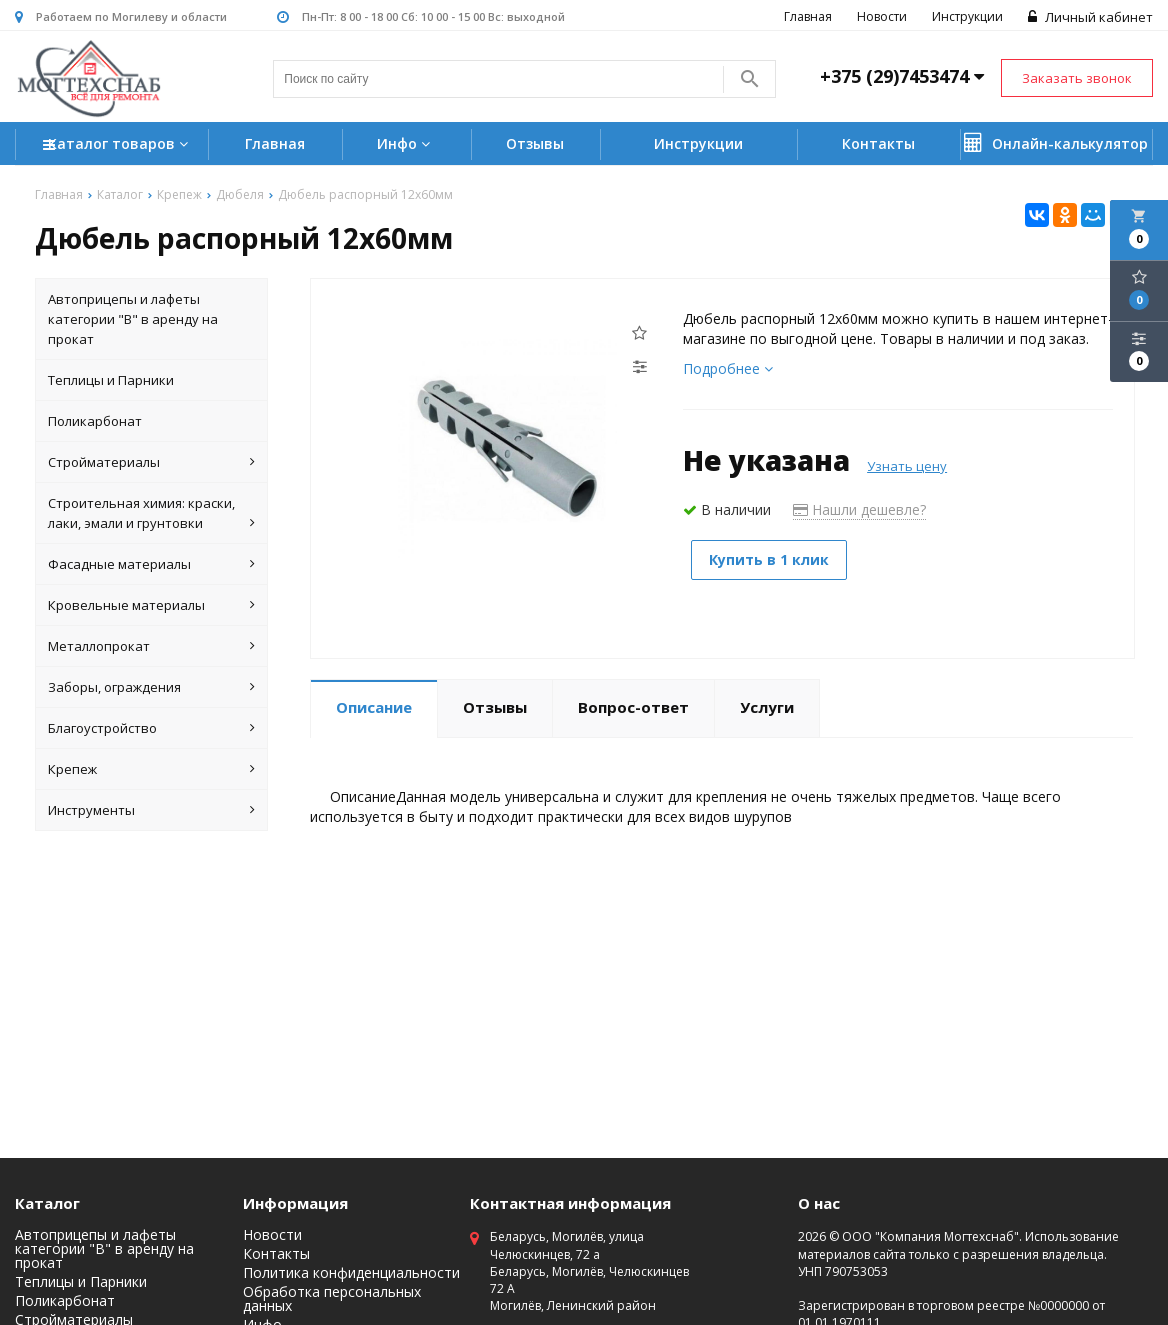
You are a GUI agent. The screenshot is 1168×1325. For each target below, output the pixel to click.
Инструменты (152, 811)
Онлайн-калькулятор (1056, 143)
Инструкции (967, 16)
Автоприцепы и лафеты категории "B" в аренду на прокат (133, 320)
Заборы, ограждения (152, 688)
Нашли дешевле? (859, 510)
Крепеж (152, 770)
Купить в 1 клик (773, 560)
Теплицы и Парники (111, 381)
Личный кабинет (1090, 17)
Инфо (406, 143)
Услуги (767, 708)
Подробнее (728, 369)
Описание (374, 708)
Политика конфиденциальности (351, 1274)
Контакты (878, 143)
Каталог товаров (118, 145)
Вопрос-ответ (633, 708)
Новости (882, 16)
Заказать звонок (1077, 78)
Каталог (47, 1204)
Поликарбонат (95, 422)
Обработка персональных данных (332, 1300)
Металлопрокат (152, 647)
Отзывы (535, 143)
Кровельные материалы (152, 606)
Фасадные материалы (152, 565)
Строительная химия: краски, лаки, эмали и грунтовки (152, 514)
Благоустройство (152, 729)
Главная (808, 16)
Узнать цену (907, 467)
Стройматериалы (152, 463)
